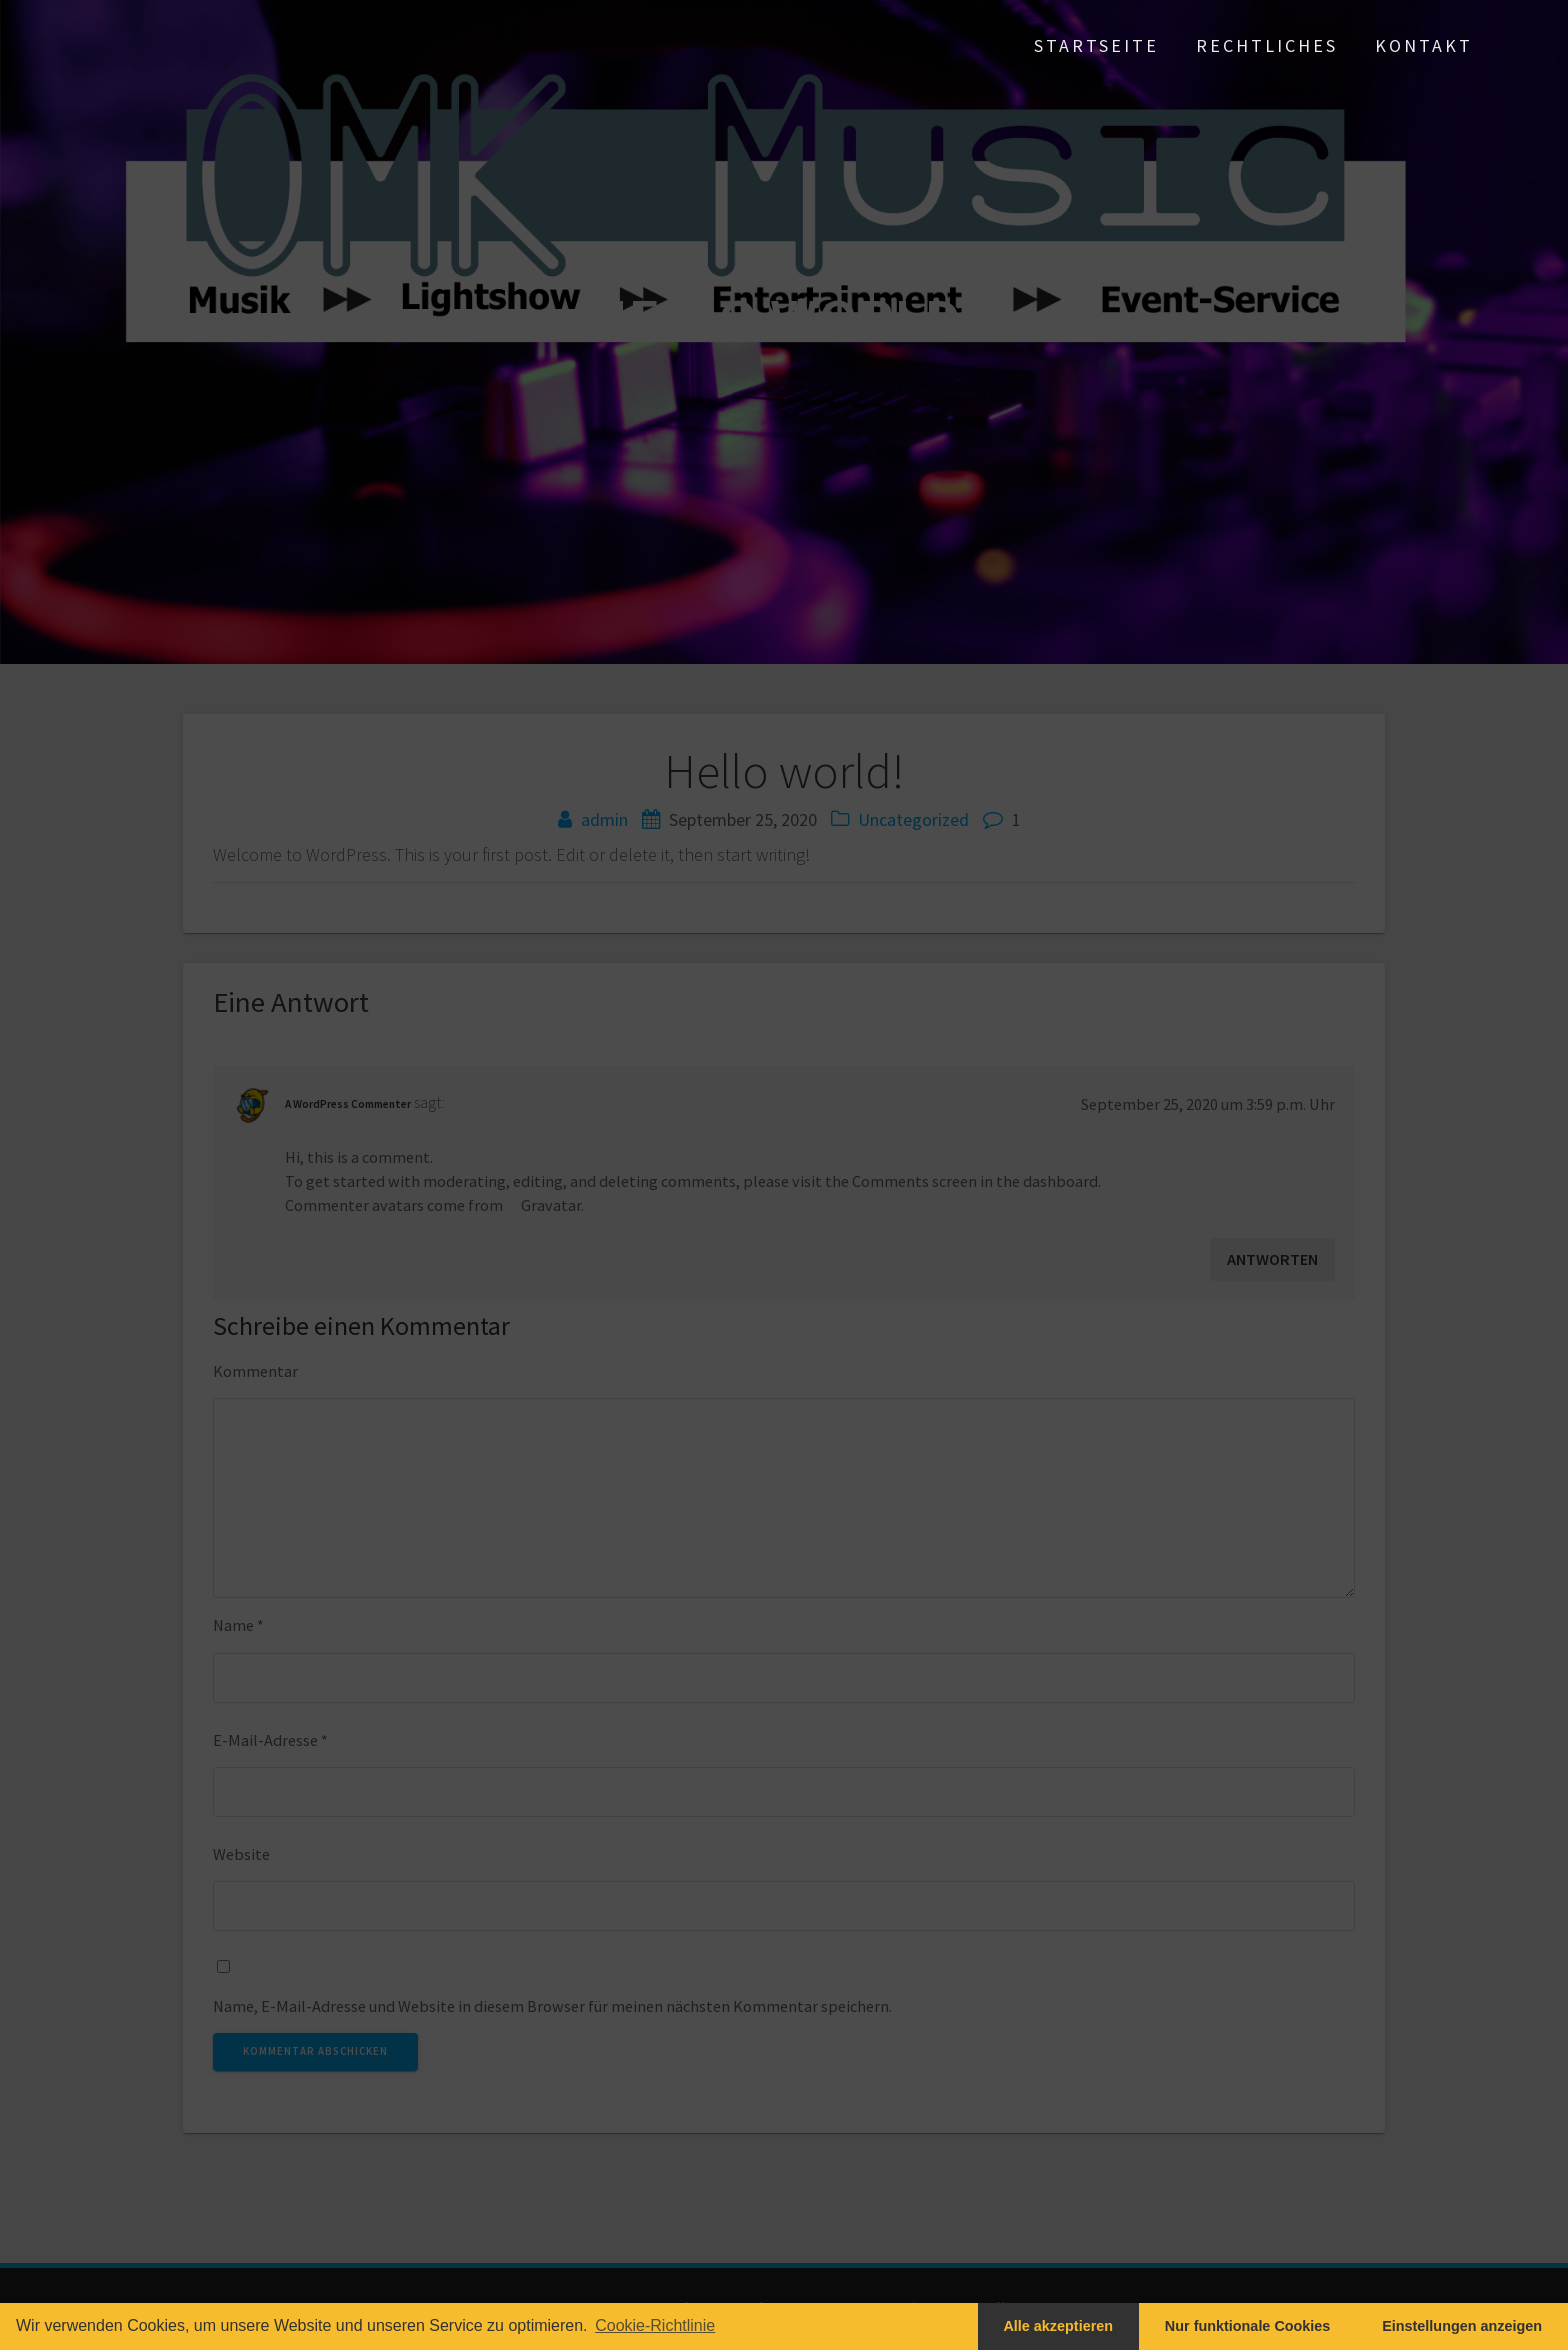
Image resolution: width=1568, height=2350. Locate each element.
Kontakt (1424, 45)
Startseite (1096, 45)
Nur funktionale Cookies (1248, 2326)
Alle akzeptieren (1058, 2326)
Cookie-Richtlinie (655, 2325)
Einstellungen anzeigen (1462, 2326)
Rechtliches (1267, 45)
